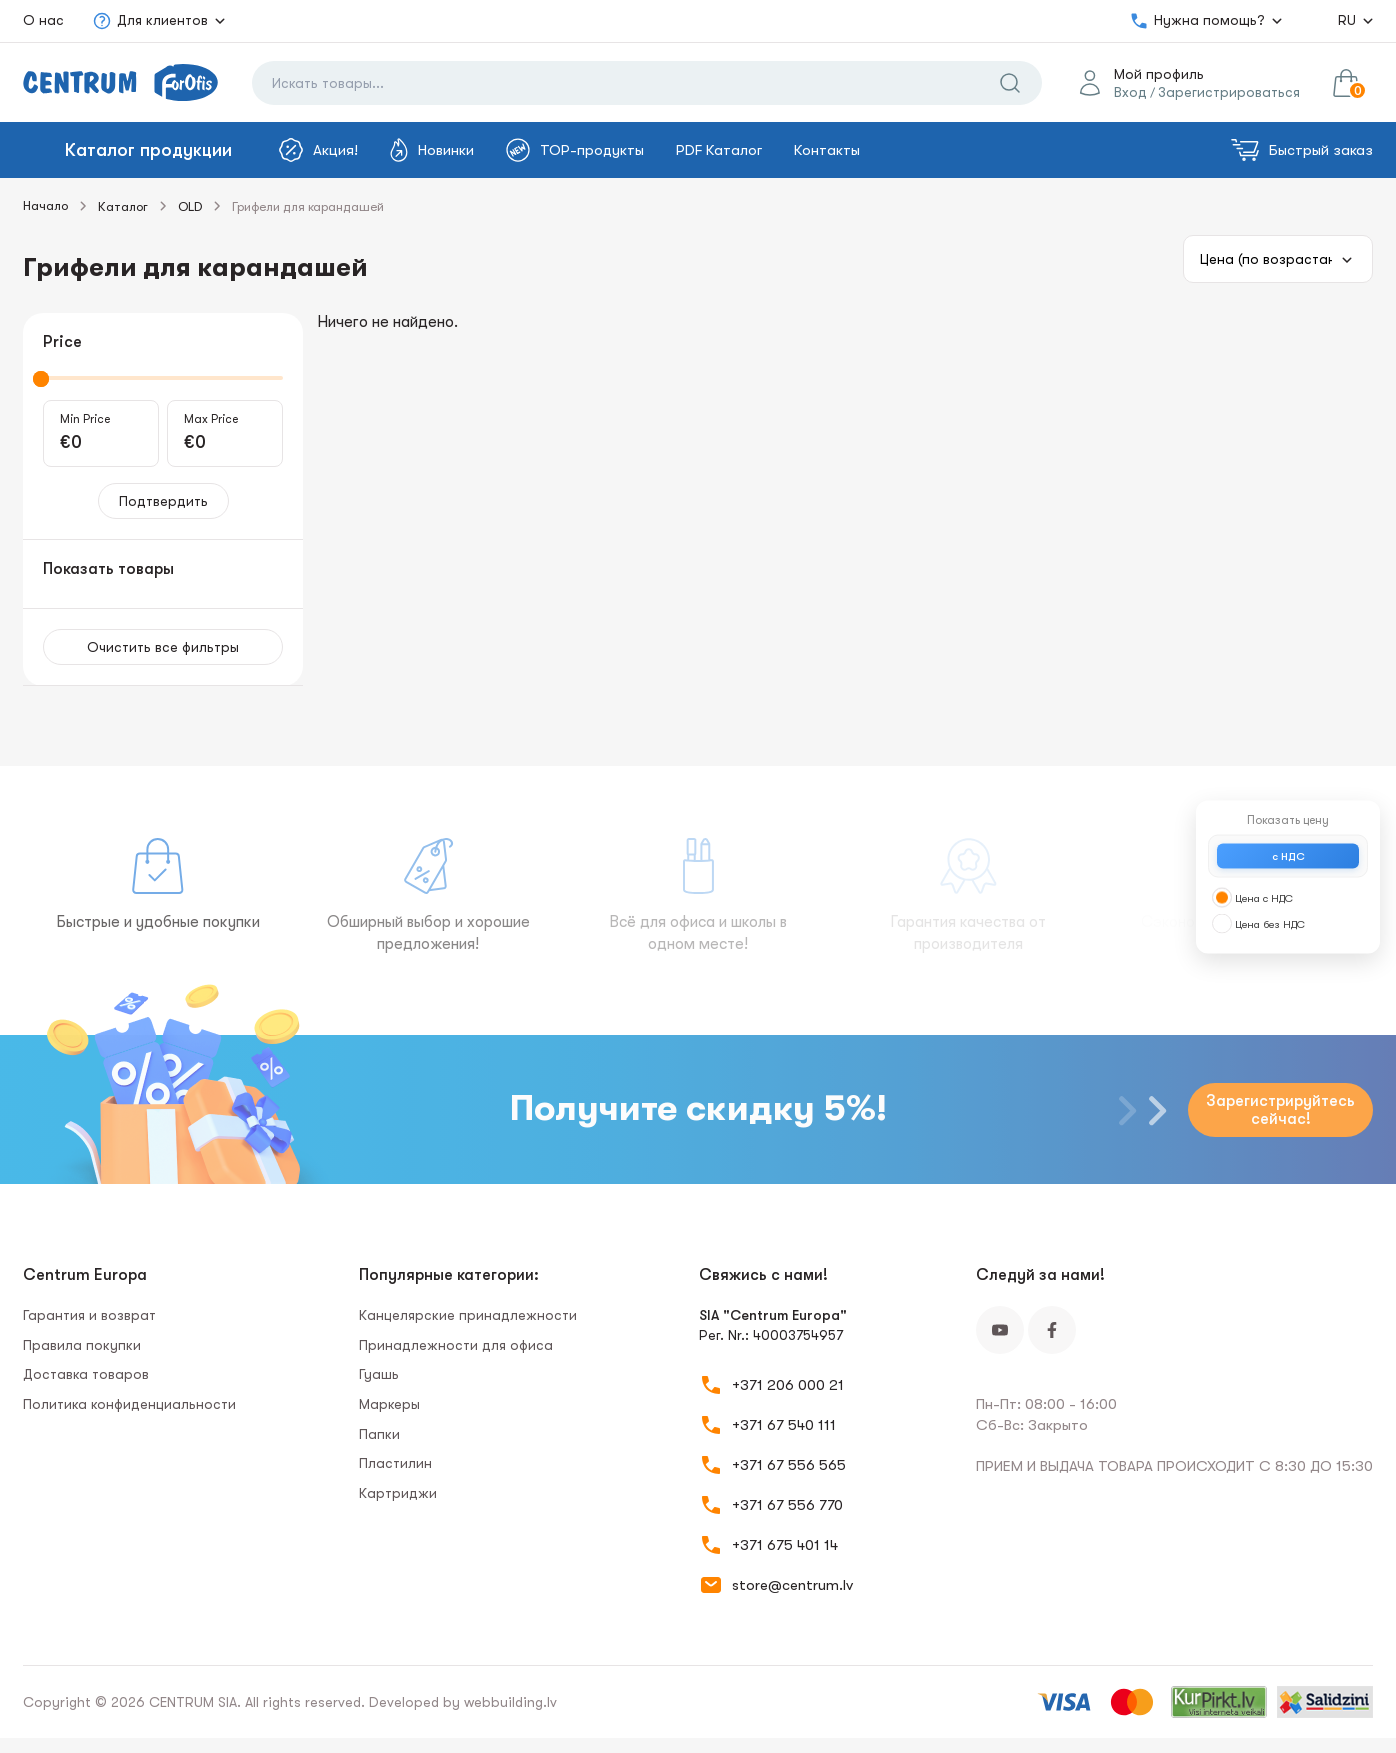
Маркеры (389, 1404)
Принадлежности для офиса (456, 1345)
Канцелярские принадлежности (468, 1315)
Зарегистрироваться (1229, 92)
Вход (1130, 92)
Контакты (827, 150)
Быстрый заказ (1302, 150)
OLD (190, 206)
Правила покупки (82, 1345)
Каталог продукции (148, 150)
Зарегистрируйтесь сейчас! (1280, 1110)
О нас (43, 20)
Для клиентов (150, 21)
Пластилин (395, 1463)
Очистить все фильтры (163, 647)
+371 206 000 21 (788, 1385)
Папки (379, 1434)
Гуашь (379, 1374)
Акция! (318, 150)
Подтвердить (163, 501)
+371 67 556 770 (787, 1505)
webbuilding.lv (510, 1702)
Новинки (432, 150)
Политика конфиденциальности (129, 1404)
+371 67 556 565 (789, 1465)
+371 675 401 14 (785, 1545)
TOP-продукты (575, 150)
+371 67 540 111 (784, 1425)
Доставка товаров (86, 1374)
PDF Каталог (719, 150)
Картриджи (398, 1493)
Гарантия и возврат (89, 1315)
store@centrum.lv (792, 1585)
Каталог (123, 206)
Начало (45, 205)
